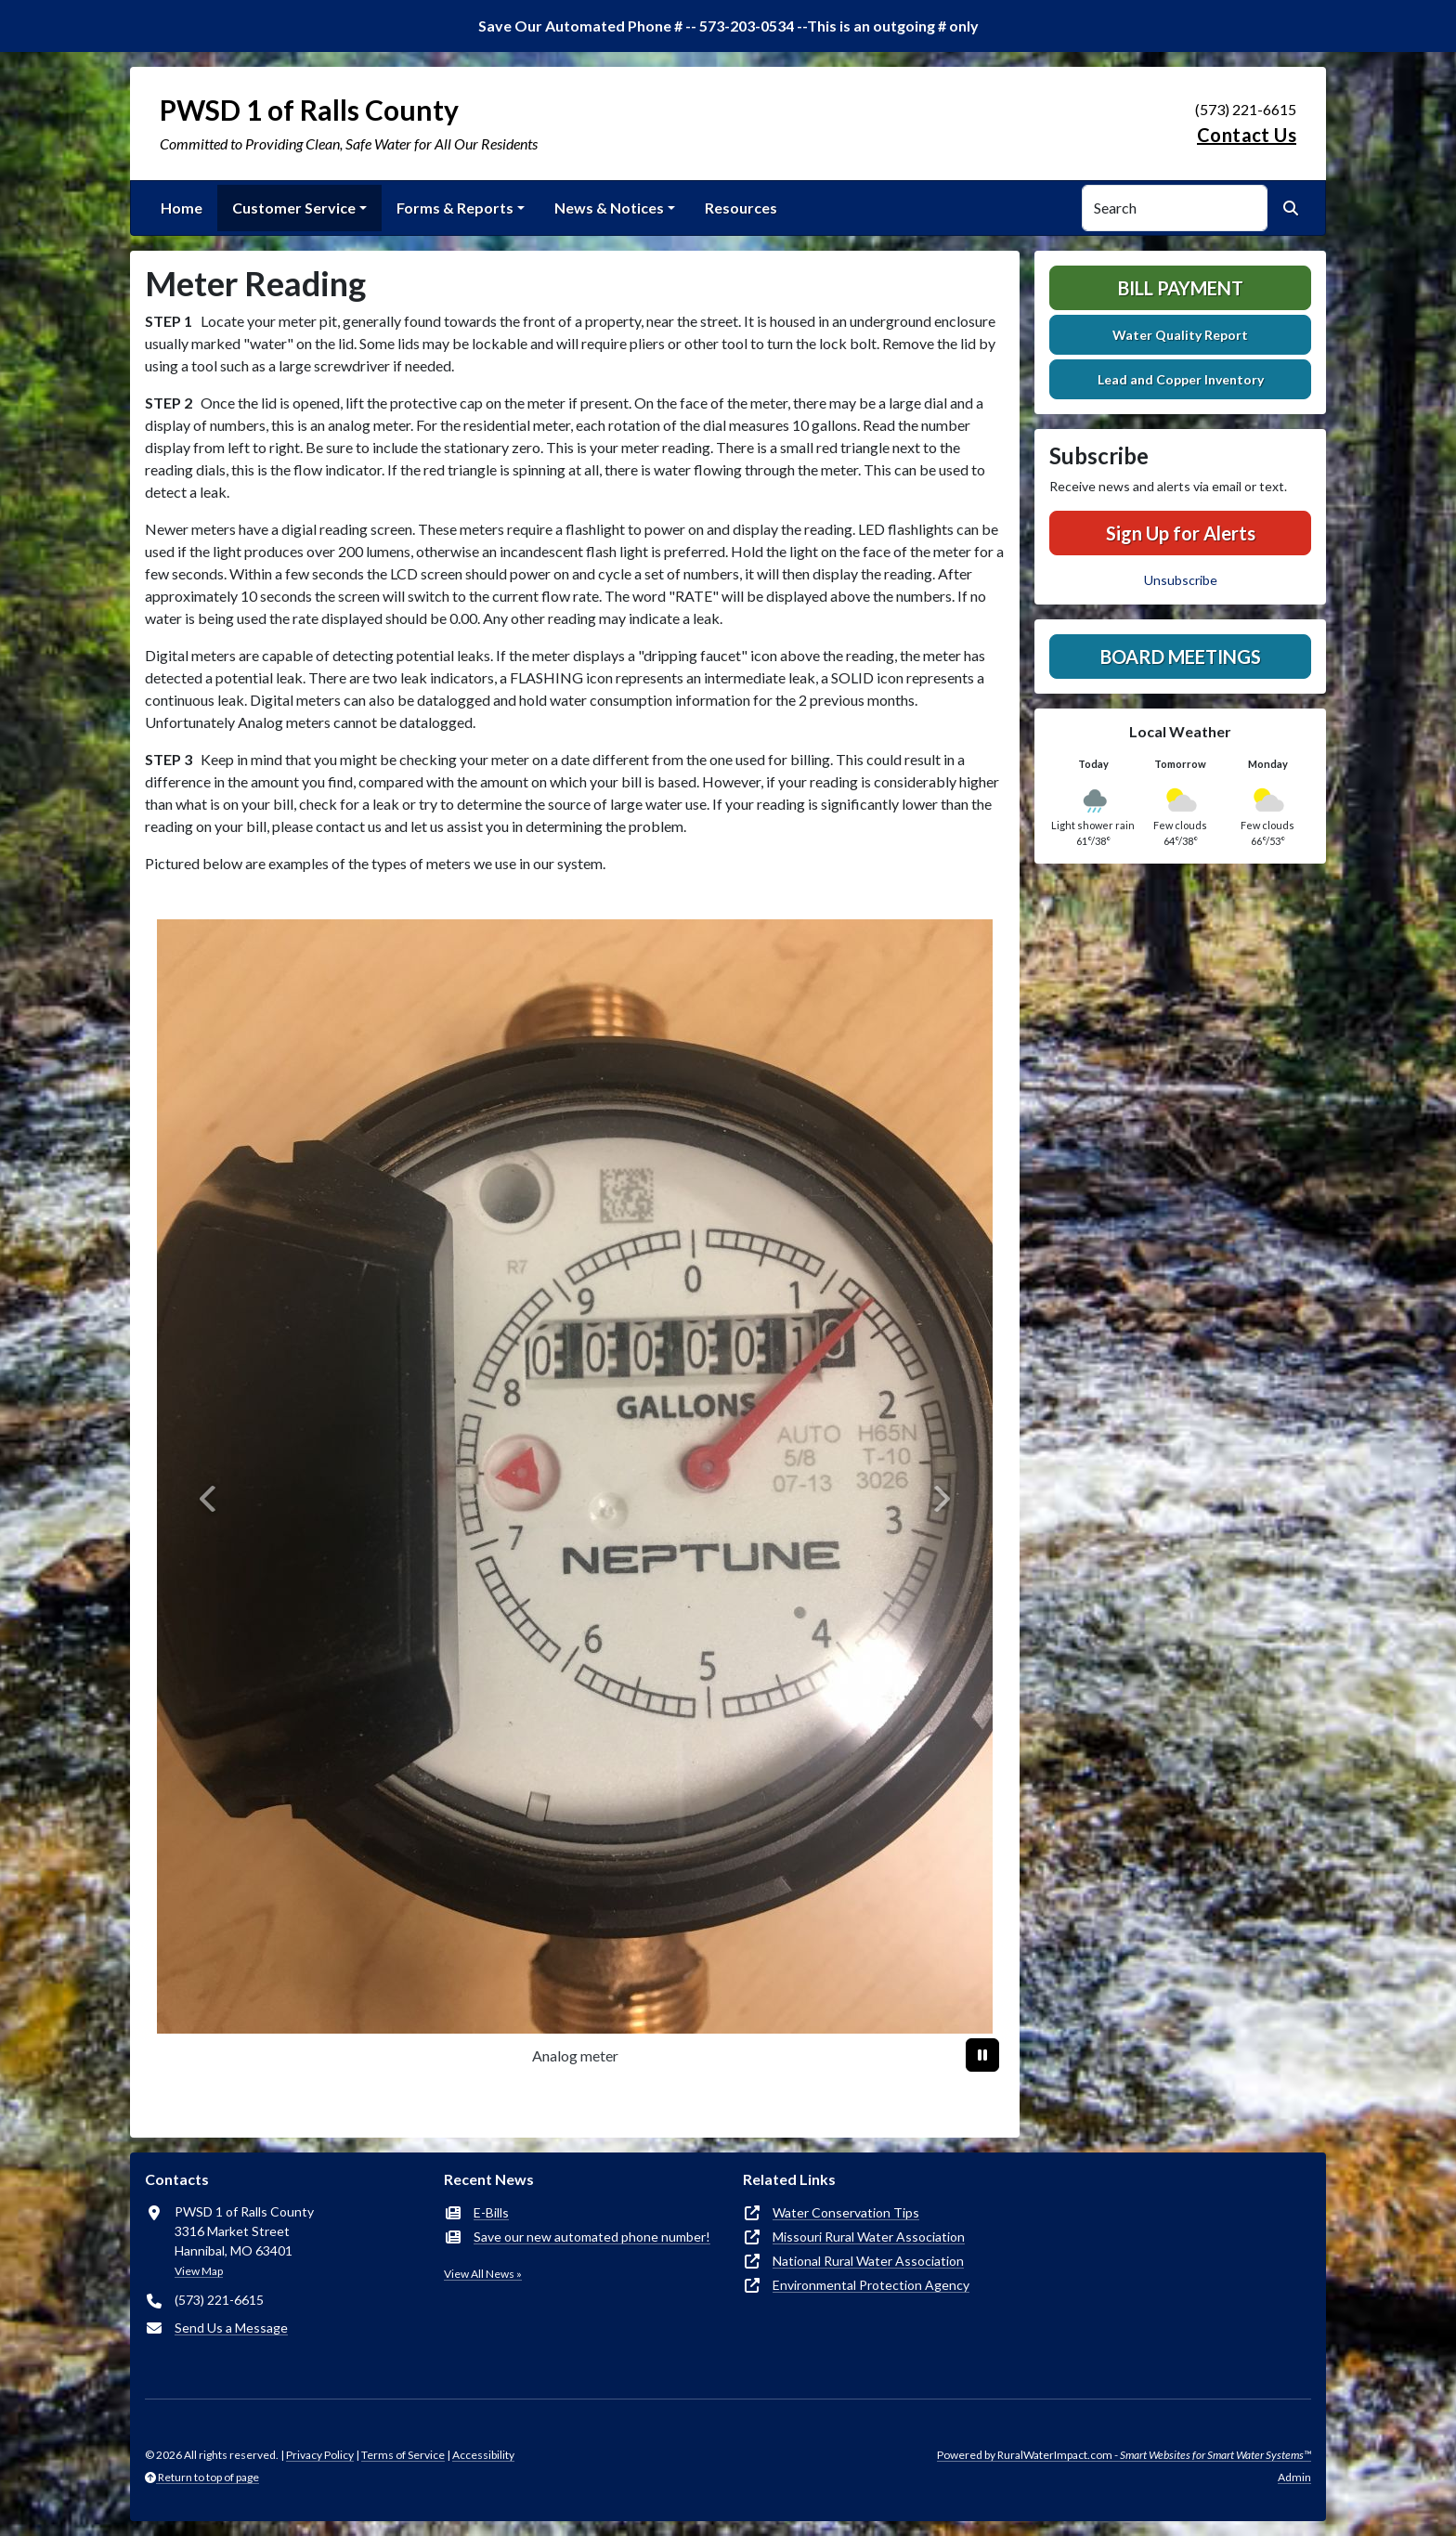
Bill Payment (1180, 288)
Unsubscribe (1180, 580)
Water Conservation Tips (846, 2212)
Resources (741, 207)
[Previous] (209, 1498)
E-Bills (491, 2212)
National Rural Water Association (868, 2261)
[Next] (940, 1498)
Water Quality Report (1180, 335)
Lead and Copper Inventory (1181, 379)
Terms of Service (403, 2455)
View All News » (483, 2274)
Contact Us (1246, 135)
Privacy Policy (320, 2455)
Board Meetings (1180, 656)
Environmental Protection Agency (871, 2285)
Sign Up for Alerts (1180, 533)
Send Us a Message (231, 2327)
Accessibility (483, 2455)
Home (181, 207)
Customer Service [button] (294, 207)
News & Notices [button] (609, 207)
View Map (199, 2271)
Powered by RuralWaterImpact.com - (1124, 2455)
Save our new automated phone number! (592, 2236)
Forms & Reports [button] (455, 207)
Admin (1294, 2477)
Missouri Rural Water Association (869, 2236)
